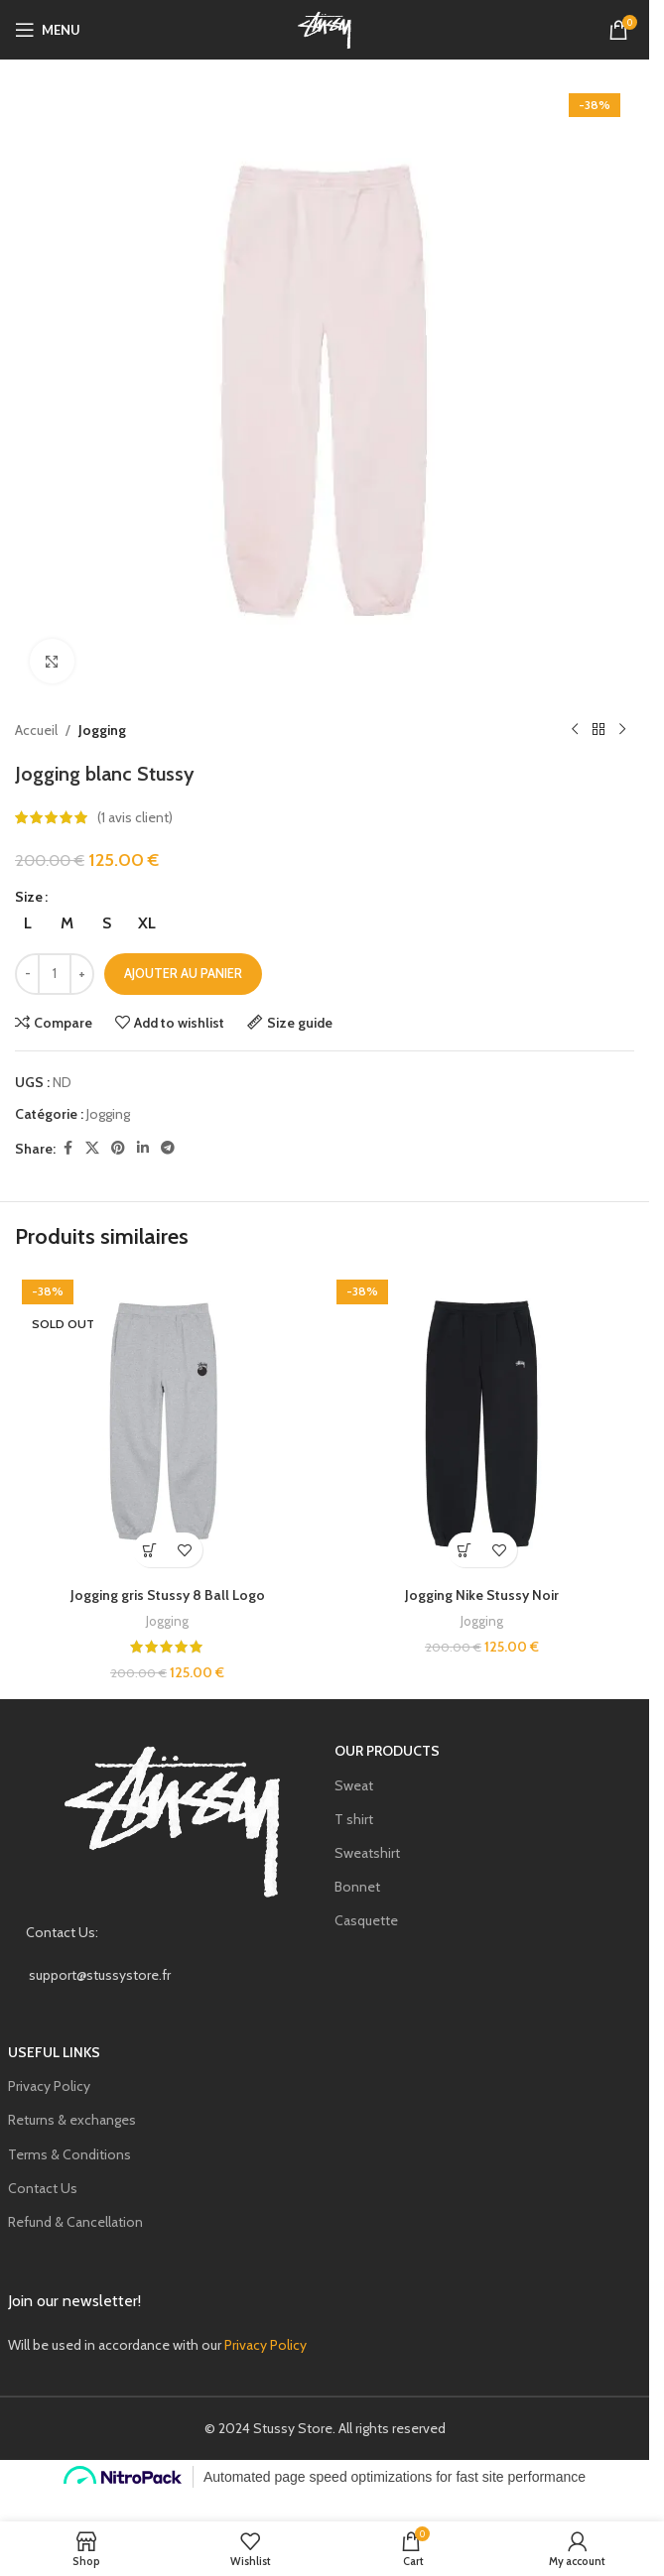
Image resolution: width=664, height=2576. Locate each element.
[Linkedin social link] (143, 1148)
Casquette (366, 1920)
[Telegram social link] (168, 1148)
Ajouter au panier (183, 973)
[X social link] (92, 1148)
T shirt (353, 1819)
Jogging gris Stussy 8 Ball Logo (167, 1595)
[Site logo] (324, 28)
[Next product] (622, 730)
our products (387, 1751)
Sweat (353, 1785)
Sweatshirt (367, 1853)
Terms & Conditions (69, 2154)
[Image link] (172, 1819)
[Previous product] (575, 730)
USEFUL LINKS (54, 2052)
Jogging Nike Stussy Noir (482, 1595)
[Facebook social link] (67, 1148)
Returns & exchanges (72, 2120)
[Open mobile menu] (47, 30)
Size (29, 897)
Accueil (36, 730)
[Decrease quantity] (27, 974)
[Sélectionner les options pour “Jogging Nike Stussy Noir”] (465, 1550)
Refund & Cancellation (75, 2222)
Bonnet (357, 1887)
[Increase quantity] (81, 974)
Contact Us (42, 2188)
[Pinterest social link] (118, 1148)
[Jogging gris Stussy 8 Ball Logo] (167, 1425)
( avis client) (135, 817)
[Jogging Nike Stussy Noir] (482, 1425)
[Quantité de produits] (54, 974)
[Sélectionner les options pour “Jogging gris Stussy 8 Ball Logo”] (150, 1550)
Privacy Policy (49, 2086)
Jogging (102, 730)
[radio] (27, 923)
